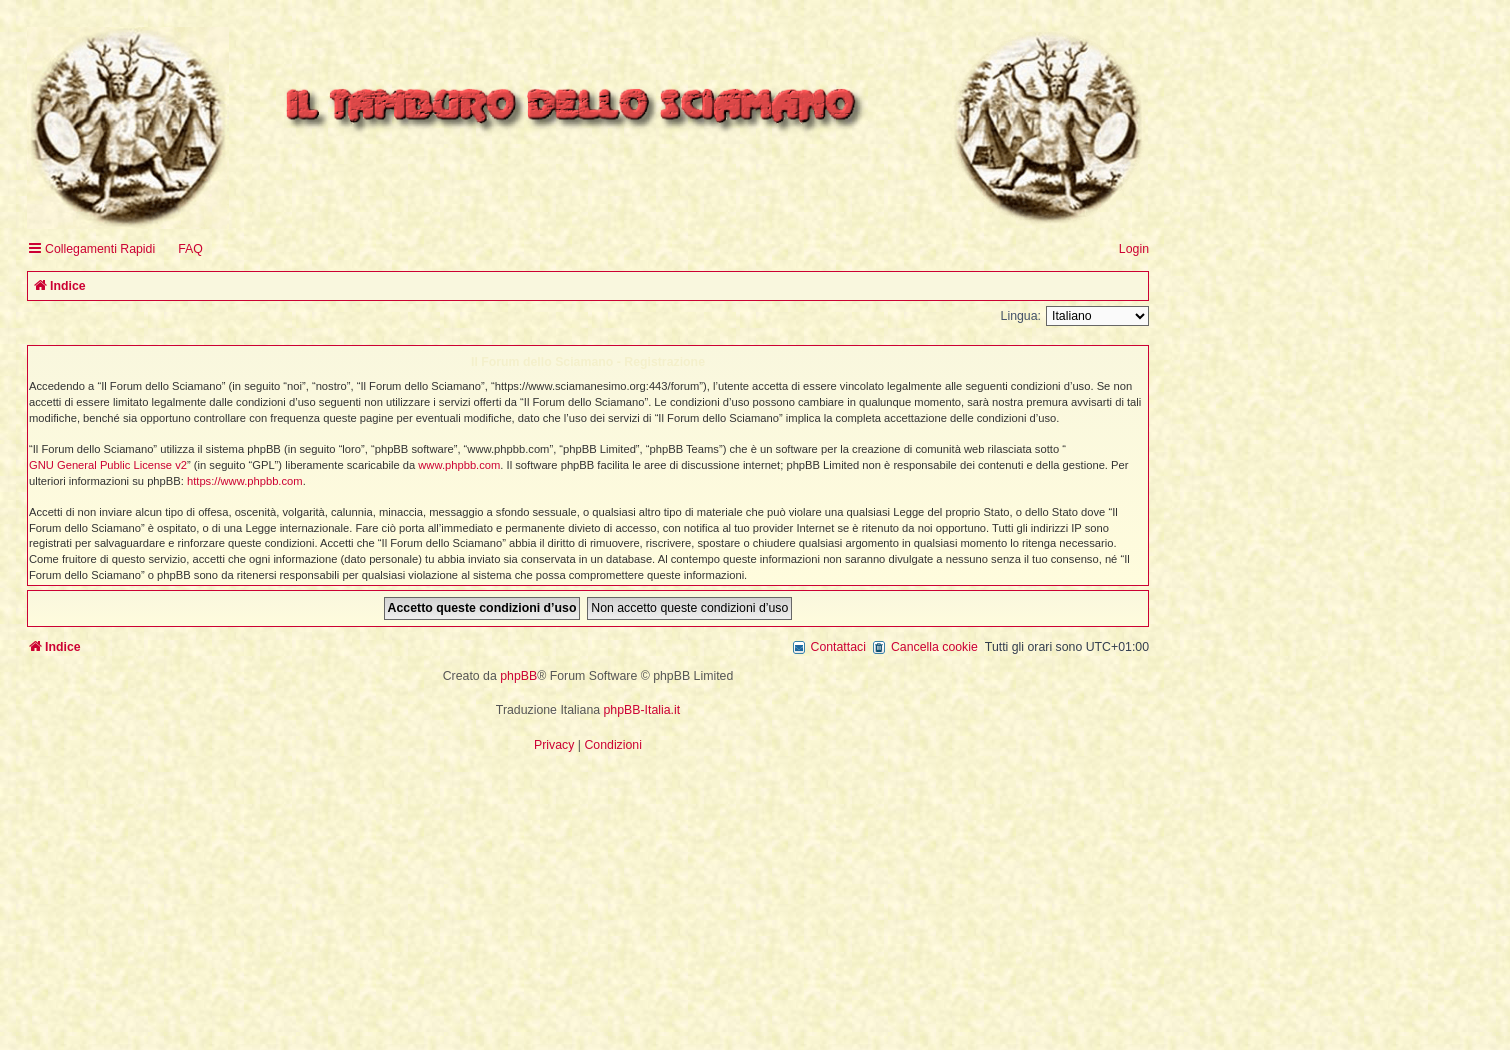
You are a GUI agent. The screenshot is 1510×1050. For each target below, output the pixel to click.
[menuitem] (181, 249)
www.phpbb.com (459, 465)
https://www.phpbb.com (245, 481)
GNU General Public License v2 (108, 465)
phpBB (518, 676)
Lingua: (1021, 316)
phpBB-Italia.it (642, 710)
